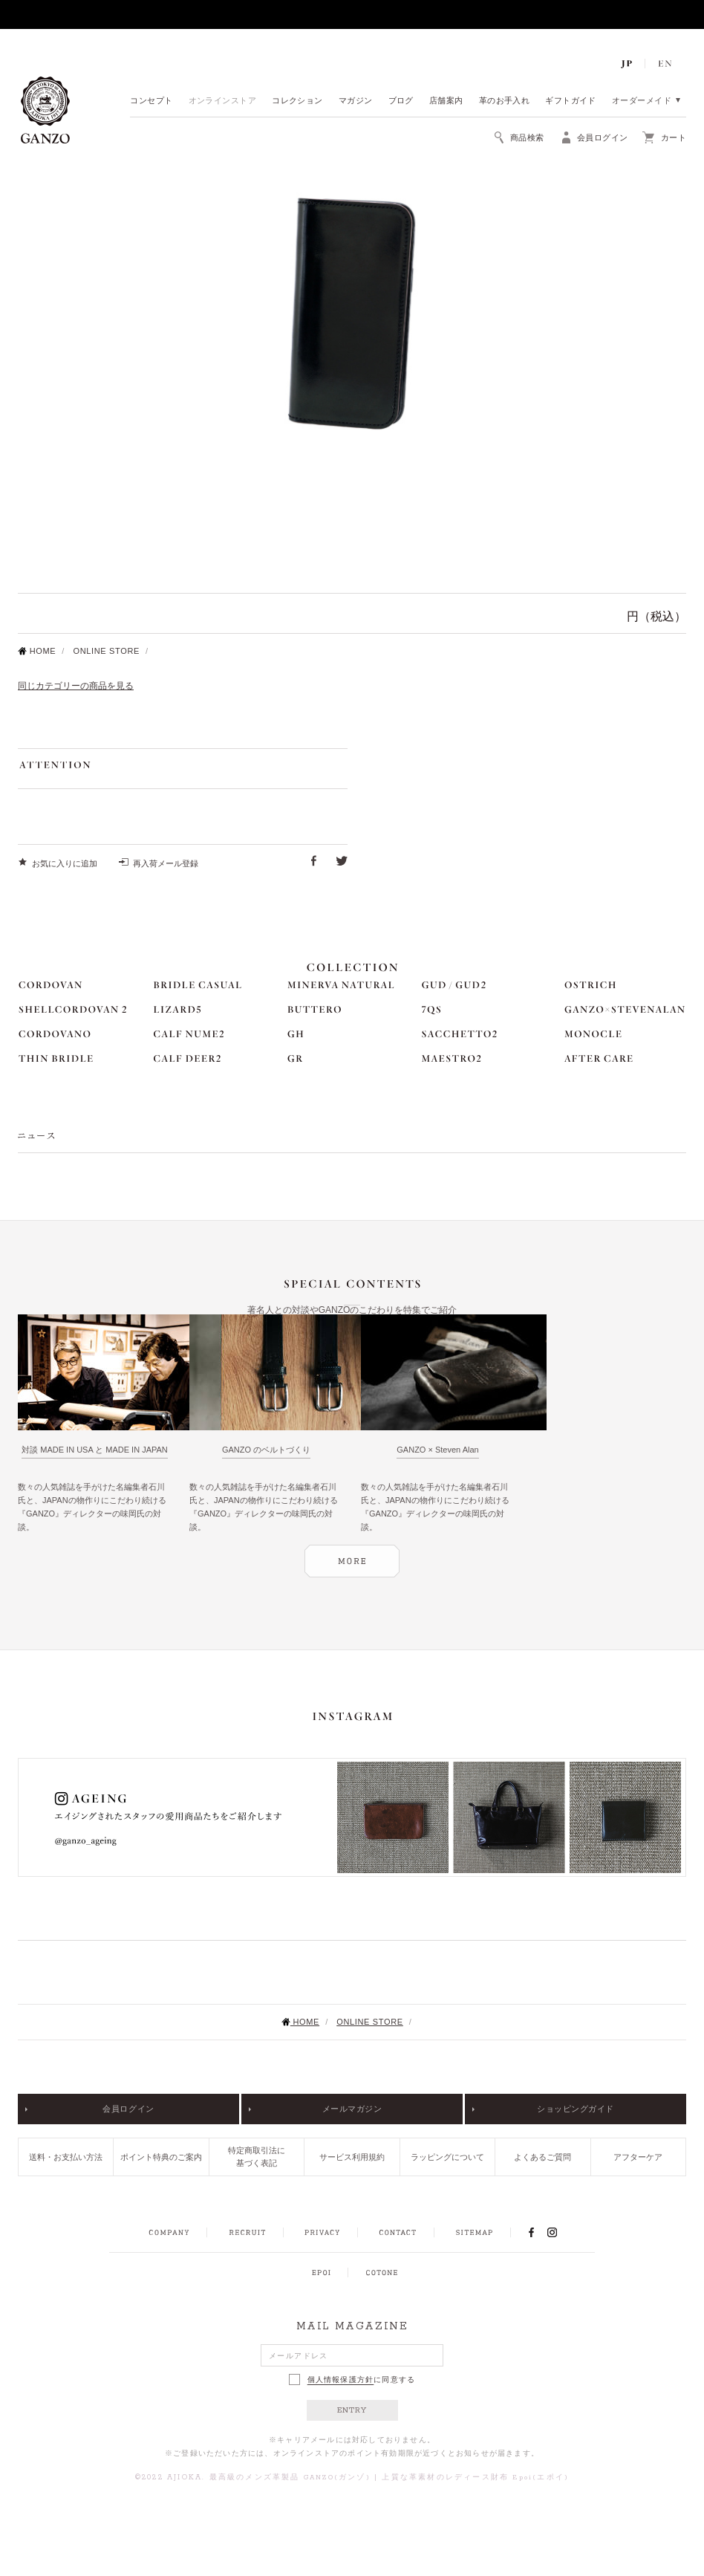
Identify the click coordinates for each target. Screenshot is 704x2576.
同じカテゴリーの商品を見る (76, 686)
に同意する (352, 2379)
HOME (37, 650)
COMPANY (169, 2233)
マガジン (356, 101)
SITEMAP (474, 2233)
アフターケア (637, 2156)
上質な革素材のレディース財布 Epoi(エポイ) (475, 2477)
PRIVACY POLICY (322, 2233)
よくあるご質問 (542, 2156)
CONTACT (397, 2233)
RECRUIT (247, 2233)
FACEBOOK (531, 2232)
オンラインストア (223, 101)
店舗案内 (446, 101)
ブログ (401, 101)
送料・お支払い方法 (65, 2156)
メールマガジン (352, 2108)
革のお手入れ (504, 101)
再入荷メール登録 (165, 863)
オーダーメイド (641, 101)
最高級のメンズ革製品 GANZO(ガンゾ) (290, 2477)
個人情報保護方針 (340, 2380)
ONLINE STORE (106, 650)
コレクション (297, 101)
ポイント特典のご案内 (161, 2156)
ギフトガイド (570, 101)
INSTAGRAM (560, 2232)
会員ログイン (128, 2108)
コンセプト (151, 101)
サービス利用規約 (352, 2156)
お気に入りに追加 (64, 863)
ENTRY (352, 2410)
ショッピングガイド (575, 2108)
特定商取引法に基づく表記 (256, 2156)
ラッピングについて (447, 2156)
